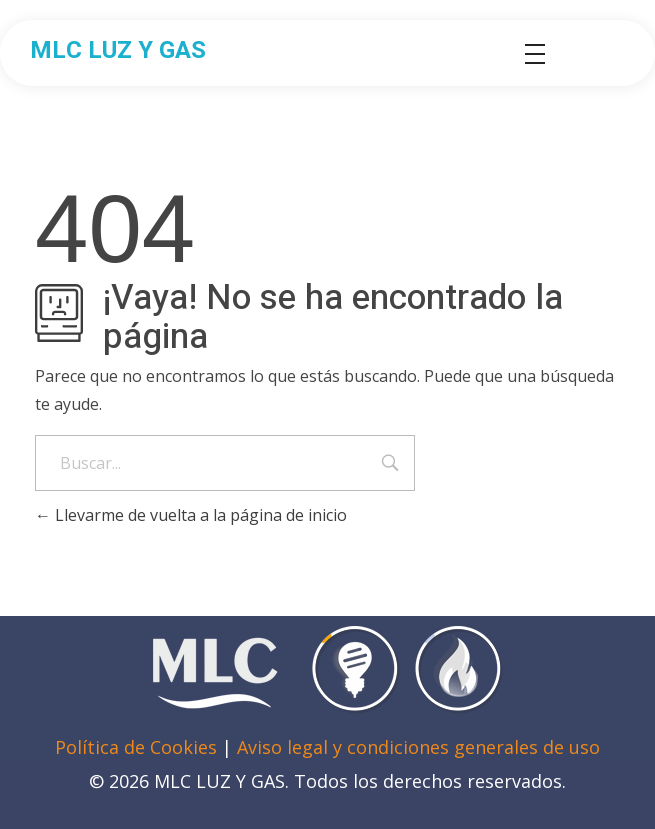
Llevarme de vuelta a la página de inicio (191, 515)
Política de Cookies (136, 747)
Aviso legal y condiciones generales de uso (418, 747)
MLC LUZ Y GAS (118, 50)
